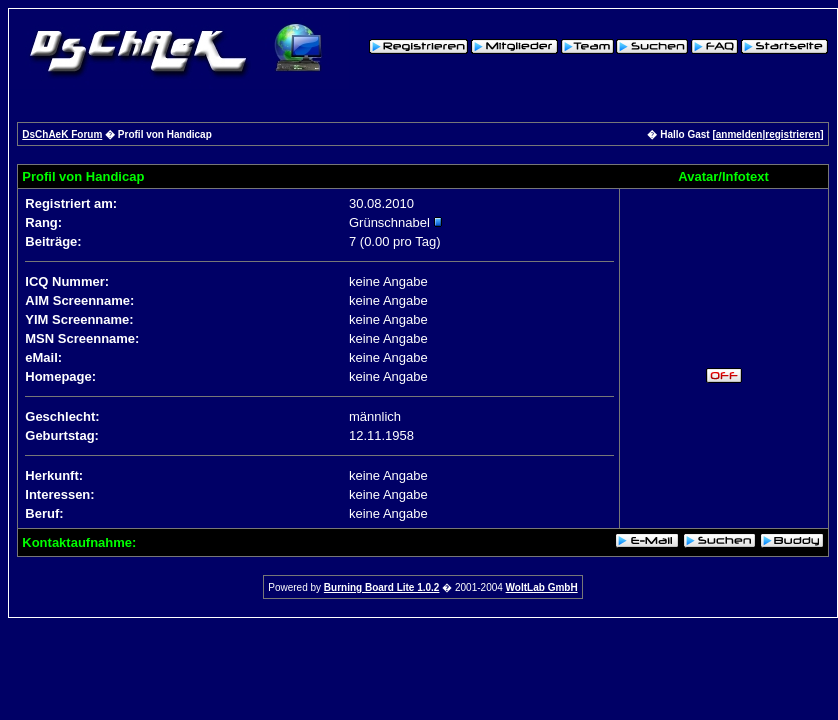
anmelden (739, 134)
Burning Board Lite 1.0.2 (382, 587)
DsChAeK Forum (62, 134)
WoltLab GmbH (542, 587)
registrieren (792, 134)
